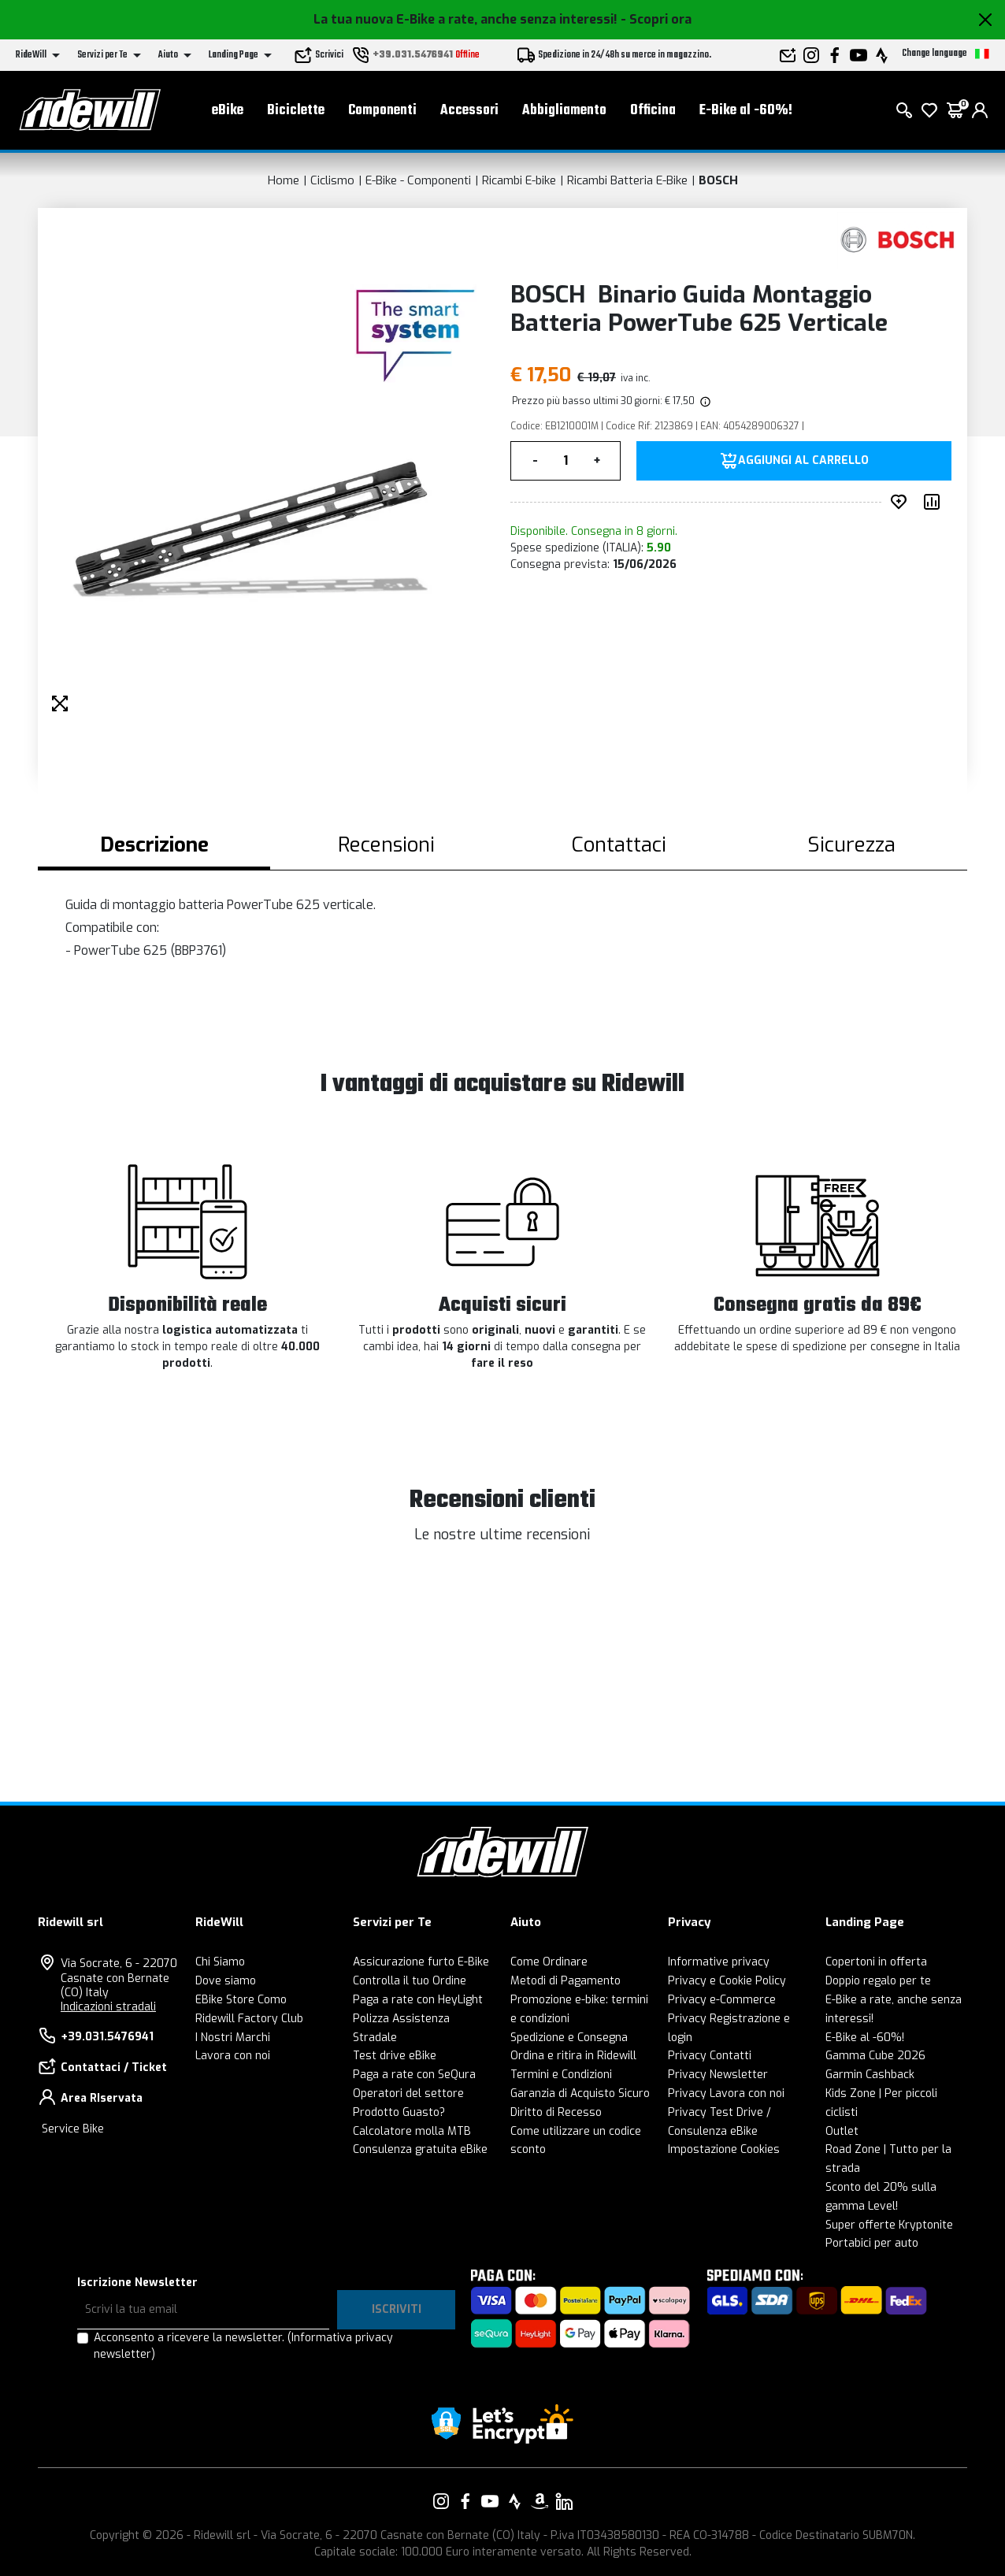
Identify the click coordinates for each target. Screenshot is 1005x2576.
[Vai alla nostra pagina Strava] (515, 2501)
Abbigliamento (564, 110)
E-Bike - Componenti (418, 180)
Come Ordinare (549, 1961)
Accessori (469, 110)
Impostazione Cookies (724, 2149)
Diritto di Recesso (556, 2112)
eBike (227, 110)
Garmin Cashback (869, 2074)
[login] (979, 110)
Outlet (842, 2131)
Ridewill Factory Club (249, 2018)
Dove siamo (225, 1980)
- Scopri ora (656, 19)
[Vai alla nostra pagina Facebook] (465, 2501)
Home (283, 180)
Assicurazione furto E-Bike (421, 1961)
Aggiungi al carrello (803, 460)
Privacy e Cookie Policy (727, 1980)
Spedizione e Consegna (569, 2037)
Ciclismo (332, 180)
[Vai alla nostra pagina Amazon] (539, 2501)
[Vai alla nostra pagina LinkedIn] (563, 2501)
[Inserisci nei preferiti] (901, 501)
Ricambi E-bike (519, 180)
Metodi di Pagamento (565, 1980)
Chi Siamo (220, 1961)
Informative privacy (719, 1961)
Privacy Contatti (709, 2055)
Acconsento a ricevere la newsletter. (243, 2346)
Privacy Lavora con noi (726, 2093)
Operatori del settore (408, 2093)
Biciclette (295, 110)
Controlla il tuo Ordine (409, 1980)
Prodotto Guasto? (399, 2112)
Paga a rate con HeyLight (418, 1999)
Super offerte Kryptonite (889, 2225)
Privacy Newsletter (718, 2074)
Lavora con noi (232, 2055)
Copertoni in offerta (876, 1961)
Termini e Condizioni (561, 2074)
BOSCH (718, 180)
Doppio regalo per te (878, 1980)
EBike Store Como (241, 1999)
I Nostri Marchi (232, 2037)
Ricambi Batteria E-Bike (627, 180)
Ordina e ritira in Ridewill (573, 2055)
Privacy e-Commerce (722, 1999)
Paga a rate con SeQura (414, 2074)
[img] (704, 401)
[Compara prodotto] (934, 501)
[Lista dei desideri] (929, 110)
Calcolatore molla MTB (412, 2131)
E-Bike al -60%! (745, 110)
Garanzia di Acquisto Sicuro (580, 2093)
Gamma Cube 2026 (875, 2055)
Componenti (382, 110)
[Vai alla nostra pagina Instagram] (441, 2501)
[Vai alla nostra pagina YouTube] (489, 2501)
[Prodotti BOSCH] (898, 239)
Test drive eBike (394, 2055)
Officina (653, 110)
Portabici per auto (871, 2243)
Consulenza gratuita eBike (420, 2149)
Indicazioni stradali (108, 2006)
